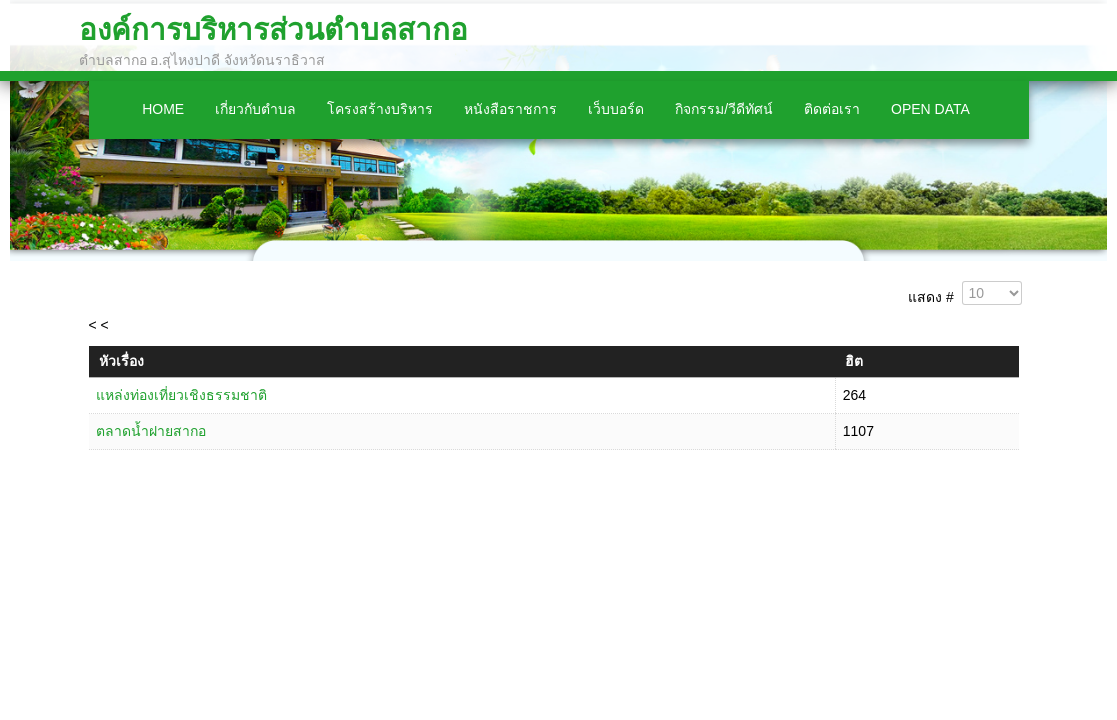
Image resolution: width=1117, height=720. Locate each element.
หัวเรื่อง (121, 361)
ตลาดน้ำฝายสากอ (151, 431)
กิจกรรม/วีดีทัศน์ (724, 109)
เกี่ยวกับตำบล (255, 109)
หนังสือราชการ (510, 109)
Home (163, 109)
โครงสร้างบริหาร (380, 109)
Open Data (930, 109)
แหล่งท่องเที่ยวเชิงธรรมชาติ (181, 395)
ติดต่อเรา (832, 109)
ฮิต (854, 361)
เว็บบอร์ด (616, 109)
